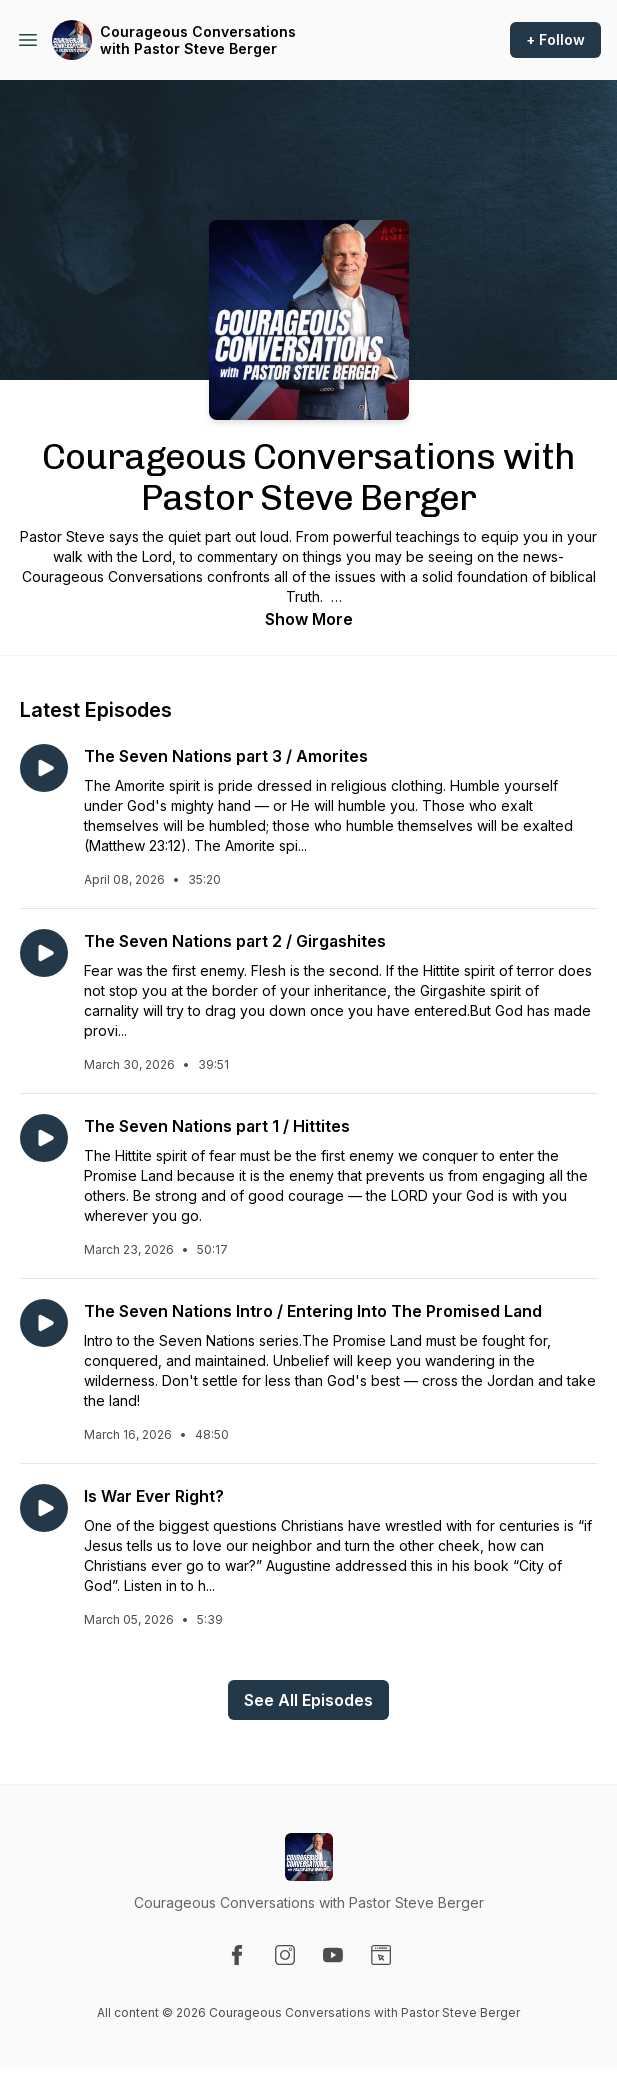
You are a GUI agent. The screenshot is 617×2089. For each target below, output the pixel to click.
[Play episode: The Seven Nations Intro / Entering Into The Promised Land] (44, 1323)
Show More (309, 619)
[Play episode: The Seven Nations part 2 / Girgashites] (44, 953)
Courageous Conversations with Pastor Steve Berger (198, 40)
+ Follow (555, 39)
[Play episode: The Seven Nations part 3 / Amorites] (44, 768)
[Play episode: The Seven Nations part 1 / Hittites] (44, 1138)
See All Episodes (308, 1700)
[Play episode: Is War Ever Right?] (44, 1508)
